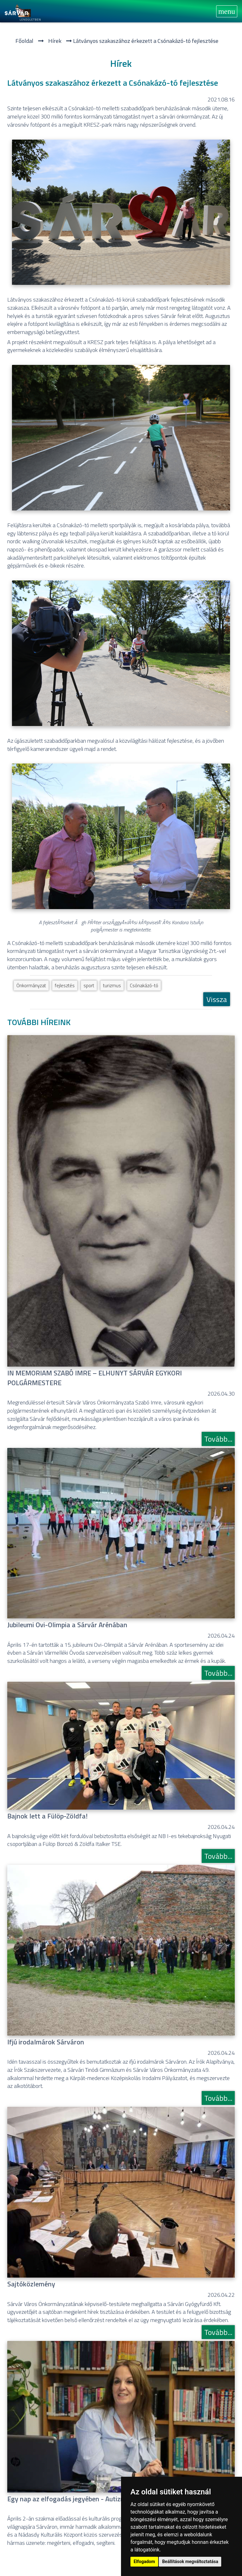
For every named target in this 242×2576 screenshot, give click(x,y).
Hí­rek (55, 41)
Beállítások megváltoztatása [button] (190, 2561)
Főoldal (24, 41)
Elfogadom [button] (144, 2561)
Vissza (216, 999)
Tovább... (218, 1438)
